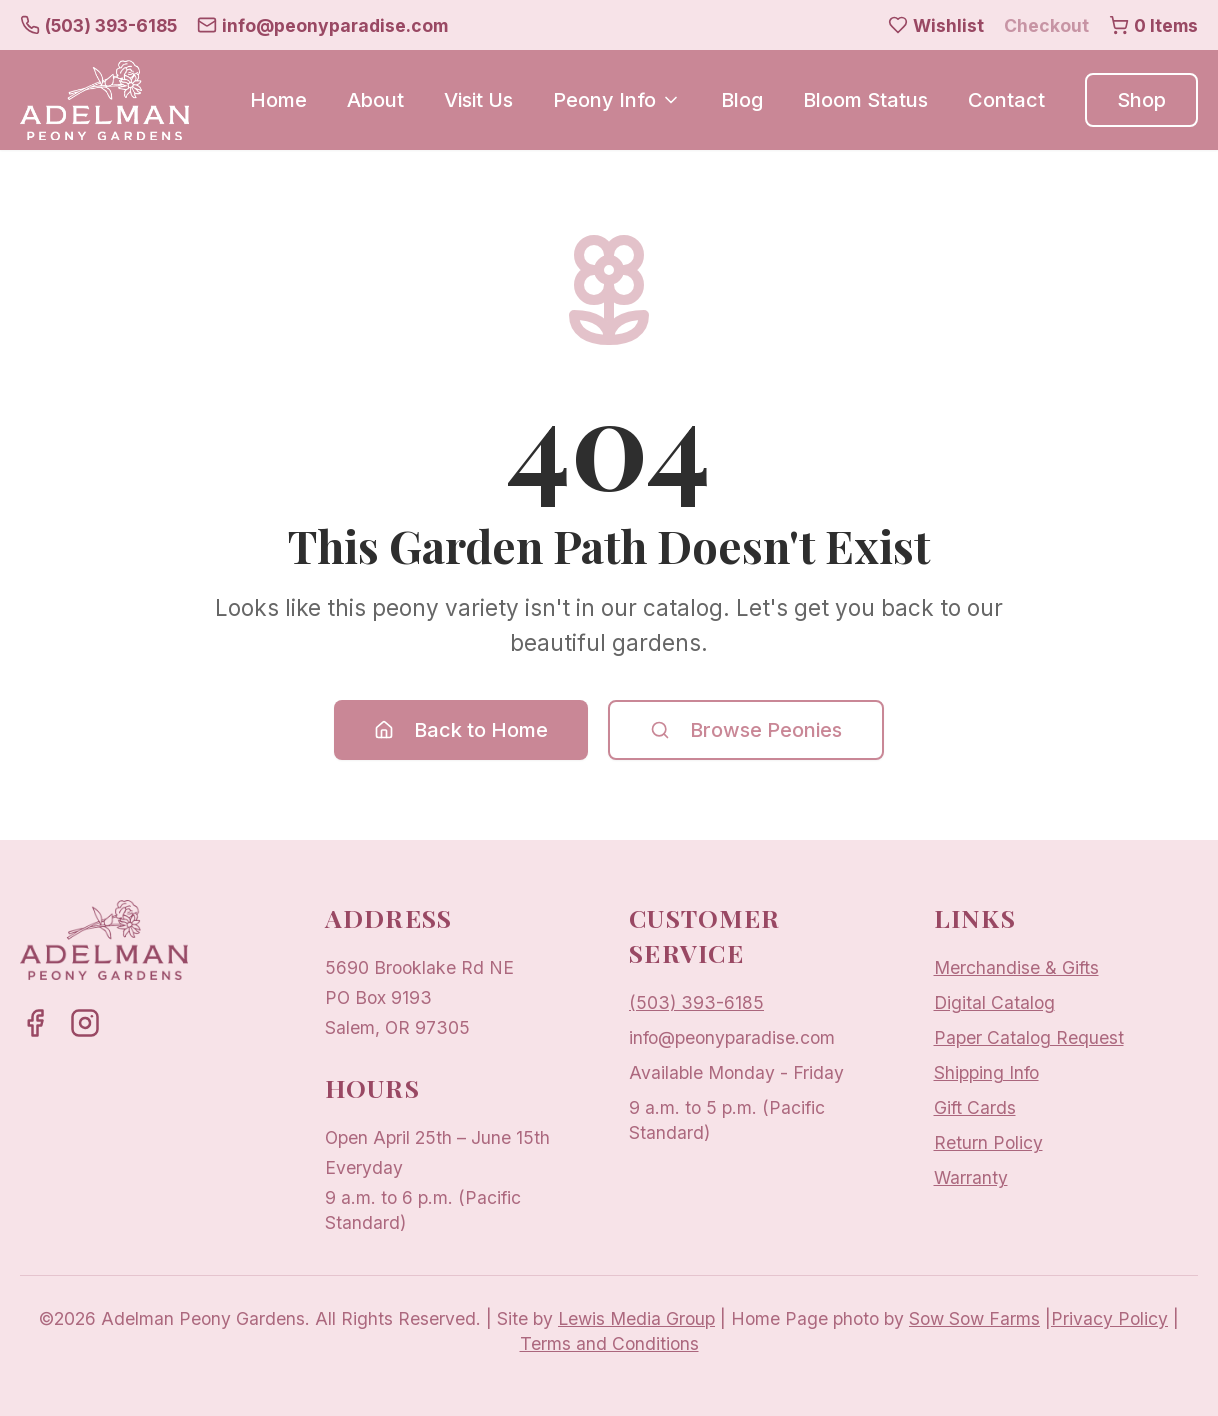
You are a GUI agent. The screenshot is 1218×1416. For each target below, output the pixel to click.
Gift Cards (975, 1107)
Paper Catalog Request (1029, 1037)
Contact (1006, 100)
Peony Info (617, 100)
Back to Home (461, 730)
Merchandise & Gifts (1016, 967)
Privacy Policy (1109, 1318)
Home (278, 100)
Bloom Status (865, 100)
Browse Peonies (746, 730)
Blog (742, 100)
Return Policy (988, 1142)
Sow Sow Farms (974, 1318)
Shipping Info (986, 1072)
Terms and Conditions (609, 1343)
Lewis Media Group (636, 1318)
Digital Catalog (994, 1002)
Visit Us (478, 100)
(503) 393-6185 (696, 1002)
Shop (1141, 100)
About (375, 100)
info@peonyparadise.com (732, 1037)
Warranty (971, 1177)
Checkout (1046, 25)
